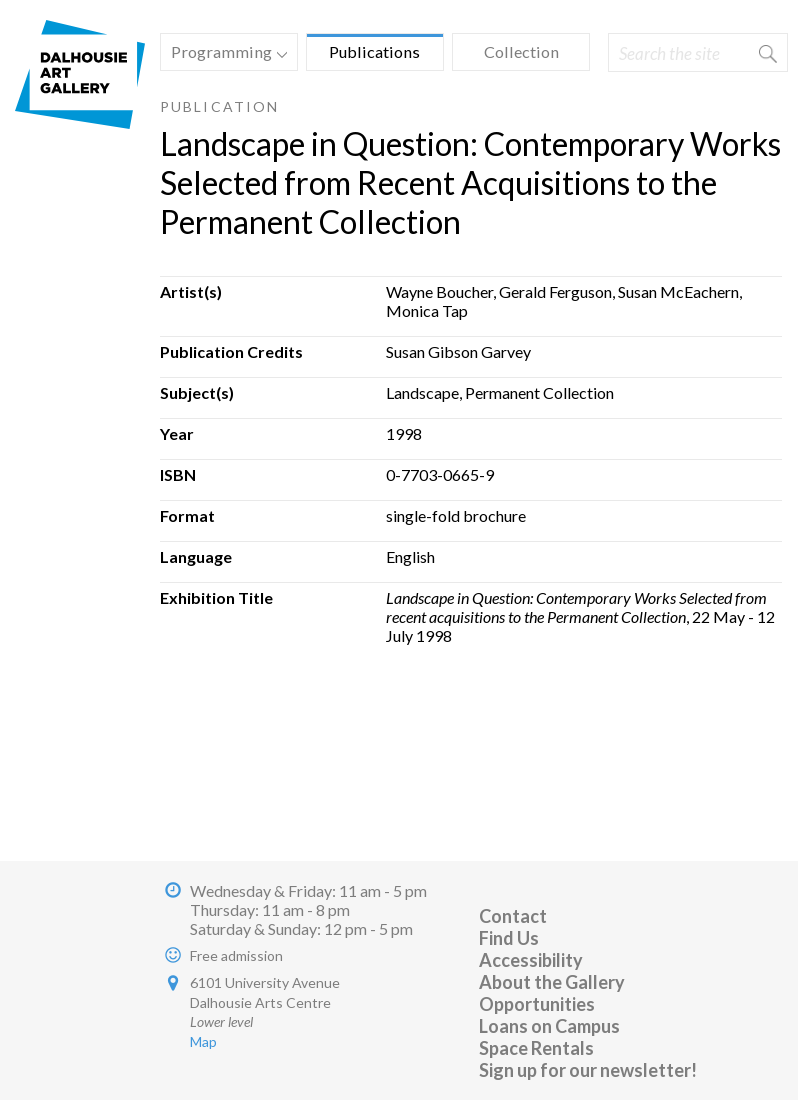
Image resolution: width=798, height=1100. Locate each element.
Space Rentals (536, 1048)
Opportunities (537, 1004)
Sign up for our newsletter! (588, 1070)
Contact (513, 916)
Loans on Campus (549, 1026)
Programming (224, 54)
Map (203, 1041)
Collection (521, 51)
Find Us (509, 938)
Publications (374, 51)
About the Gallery (552, 982)
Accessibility (531, 960)
